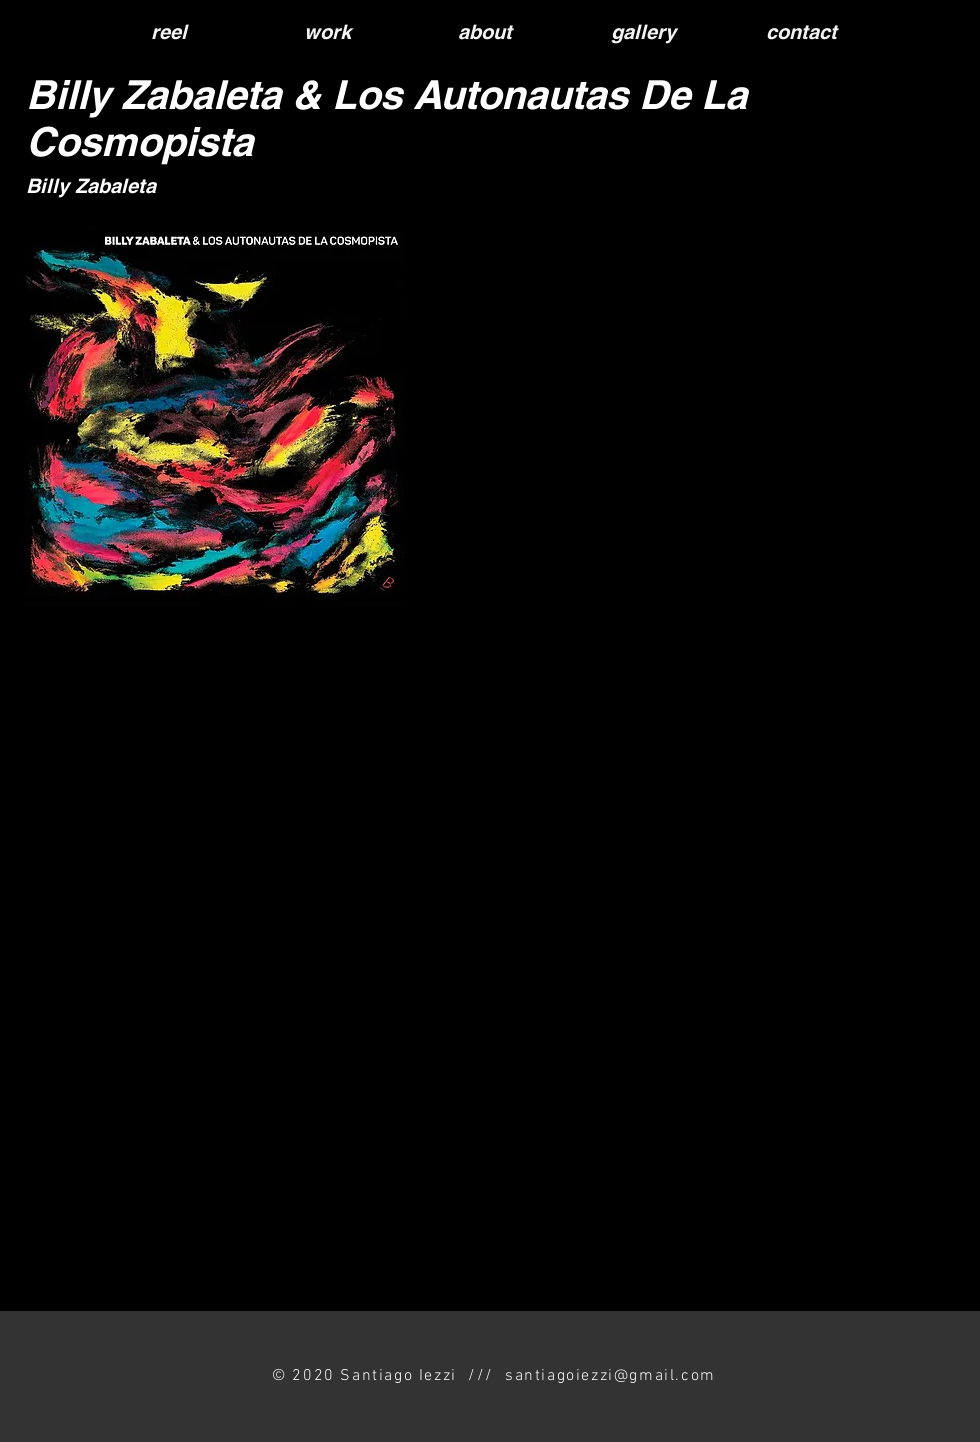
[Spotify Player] (648, 503)
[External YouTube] (466, 981)
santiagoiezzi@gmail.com (610, 1376)
